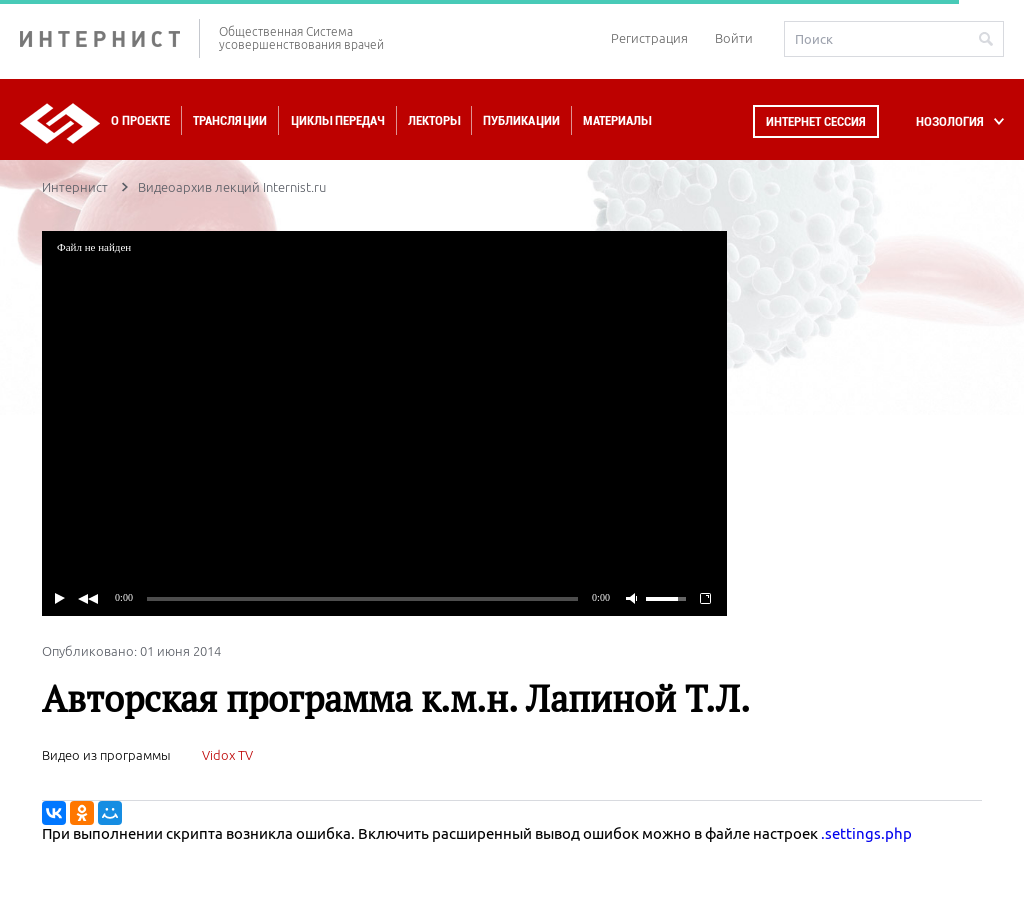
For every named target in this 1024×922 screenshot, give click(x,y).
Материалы (617, 120)
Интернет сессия (816, 121)
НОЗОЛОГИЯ (950, 121)
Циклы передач (337, 120)
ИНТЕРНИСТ (110, 38)
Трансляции (230, 120)
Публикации (521, 120)
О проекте (140, 120)
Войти (734, 38)
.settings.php (866, 833)
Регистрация (649, 38)
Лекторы (434, 120)
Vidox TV (227, 755)
